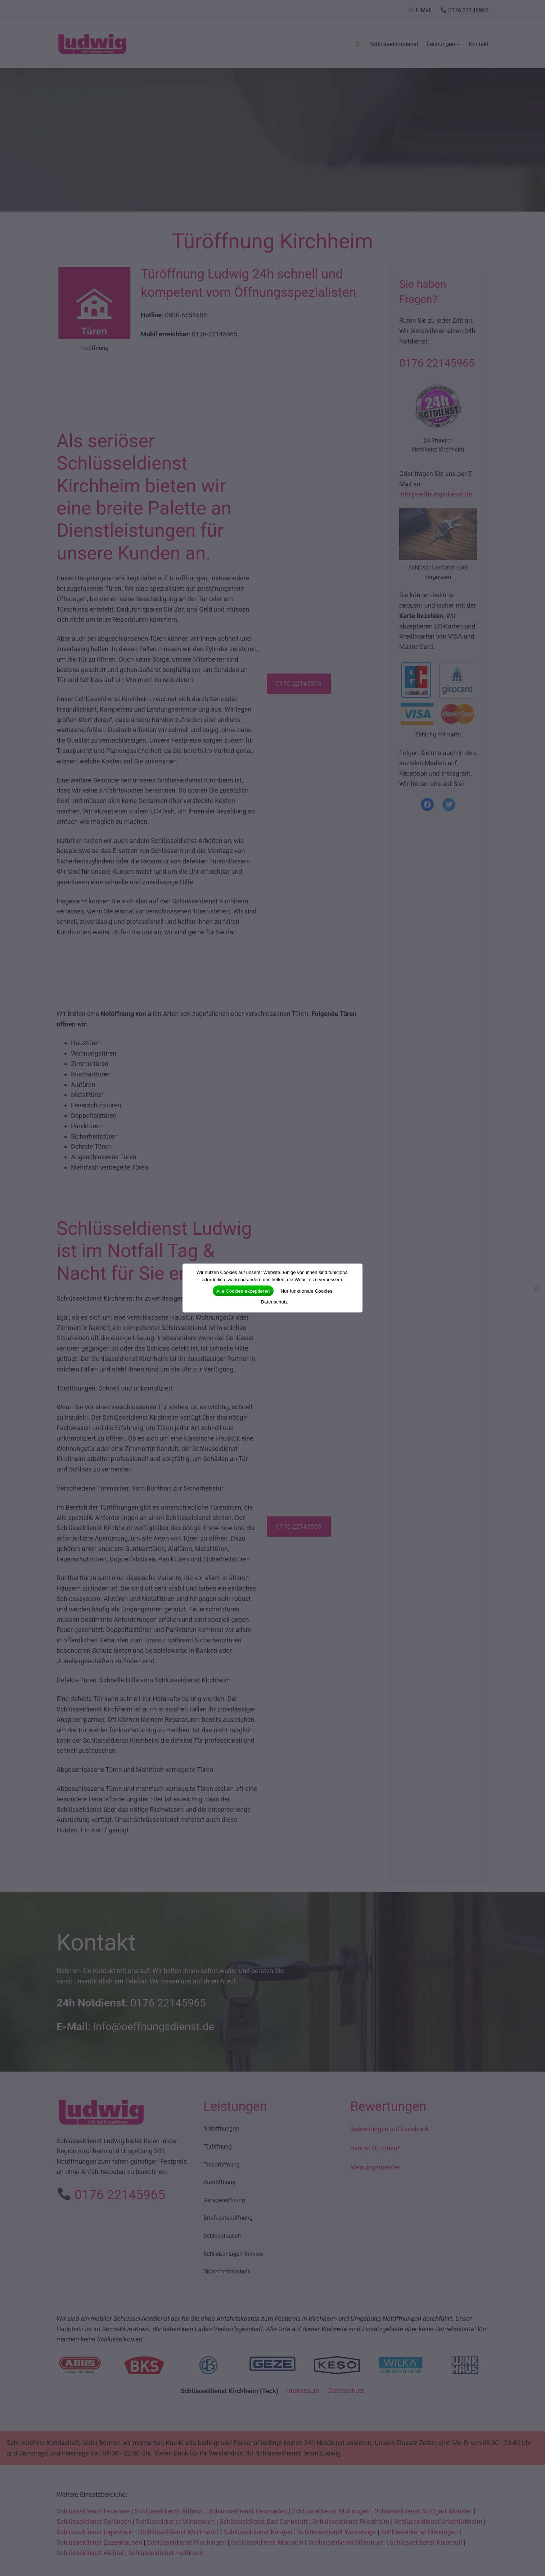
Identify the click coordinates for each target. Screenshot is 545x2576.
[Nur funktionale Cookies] (536, 1288)
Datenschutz (274, 1302)
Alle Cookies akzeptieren (243, 1291)
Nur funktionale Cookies (307, 1291)
